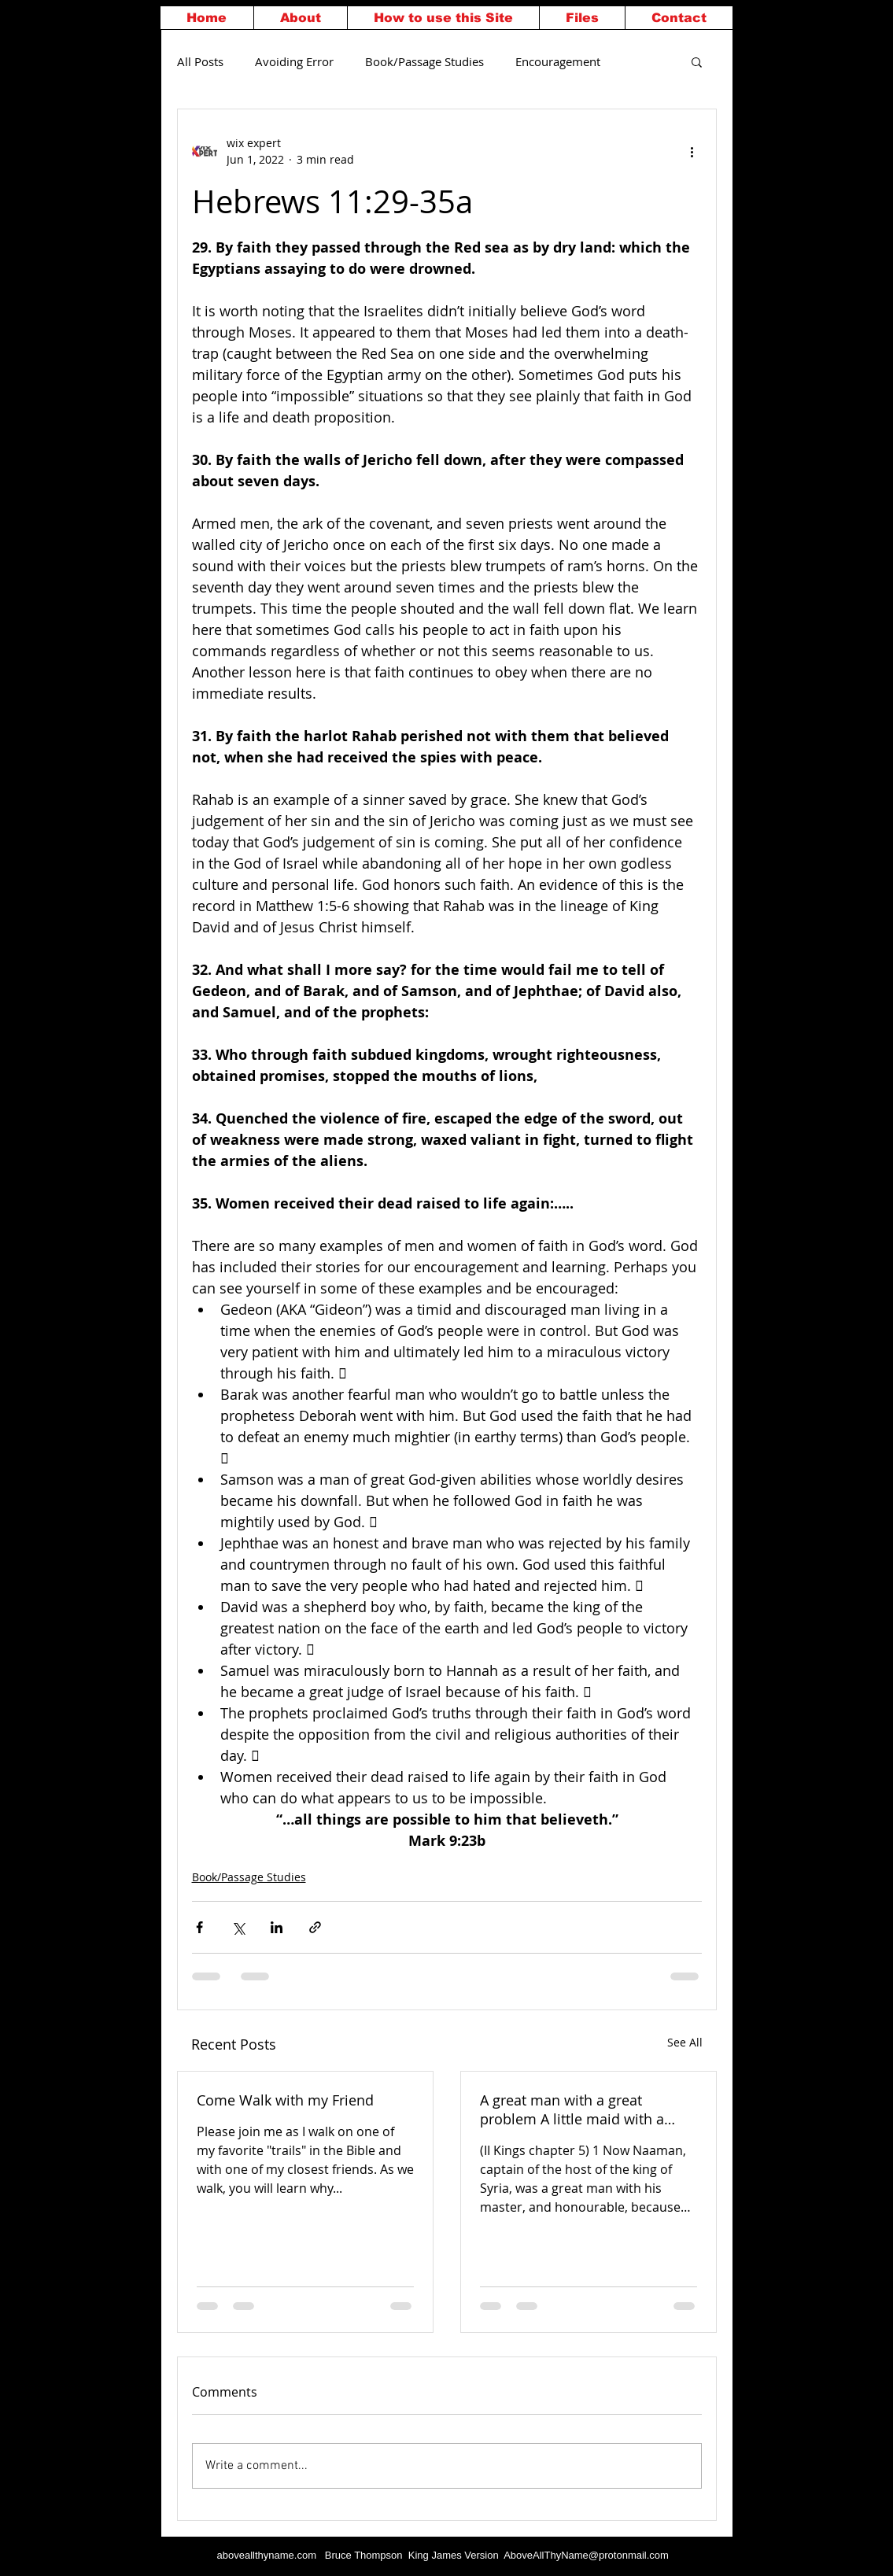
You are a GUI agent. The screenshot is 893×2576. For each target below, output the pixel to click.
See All (685, 2042)
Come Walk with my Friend (285, 2100)
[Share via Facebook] (199, 1927)
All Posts (200, 61)
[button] (696, 61)
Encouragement (557, 61)
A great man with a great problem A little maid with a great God (572, 2109)
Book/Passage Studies (424, 61)
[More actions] (692, 151)
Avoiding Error (294, 61)
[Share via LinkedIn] (276, 1927)
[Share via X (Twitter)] (238, 1927)
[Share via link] (315, 1927)
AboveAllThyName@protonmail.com (586, 2555)
